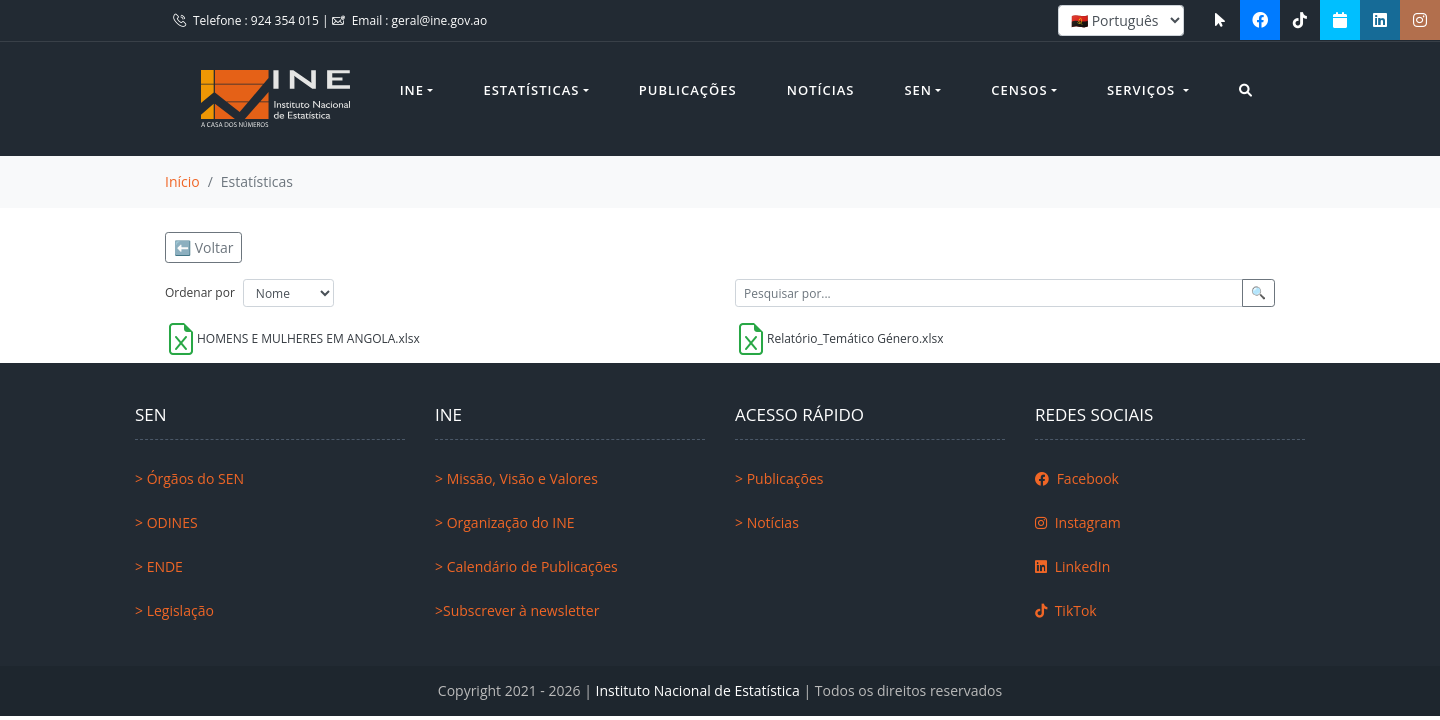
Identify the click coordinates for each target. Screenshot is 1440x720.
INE (412, 90)
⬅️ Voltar (203, 247)
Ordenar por (200, 292)
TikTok (1066, 610)
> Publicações (779, 478)
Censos (1019, 90)
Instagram (1078, 522)
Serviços (1143, 90)
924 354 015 (286, 20)
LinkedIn (1072, 566)
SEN (918, 90)
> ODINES (166, 522)
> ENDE (159, 566)
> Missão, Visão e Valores (516, 478)
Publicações (688, 90)
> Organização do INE (505, 522)
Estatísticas (531, 90)
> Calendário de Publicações (526, 566)
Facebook (1077, 478)
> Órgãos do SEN (189, 478)
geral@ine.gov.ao (440, 20)
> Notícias (767, 522)
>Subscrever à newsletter (517, 610)
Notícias (821, 90)
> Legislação (174, 610)
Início (182, 181)
